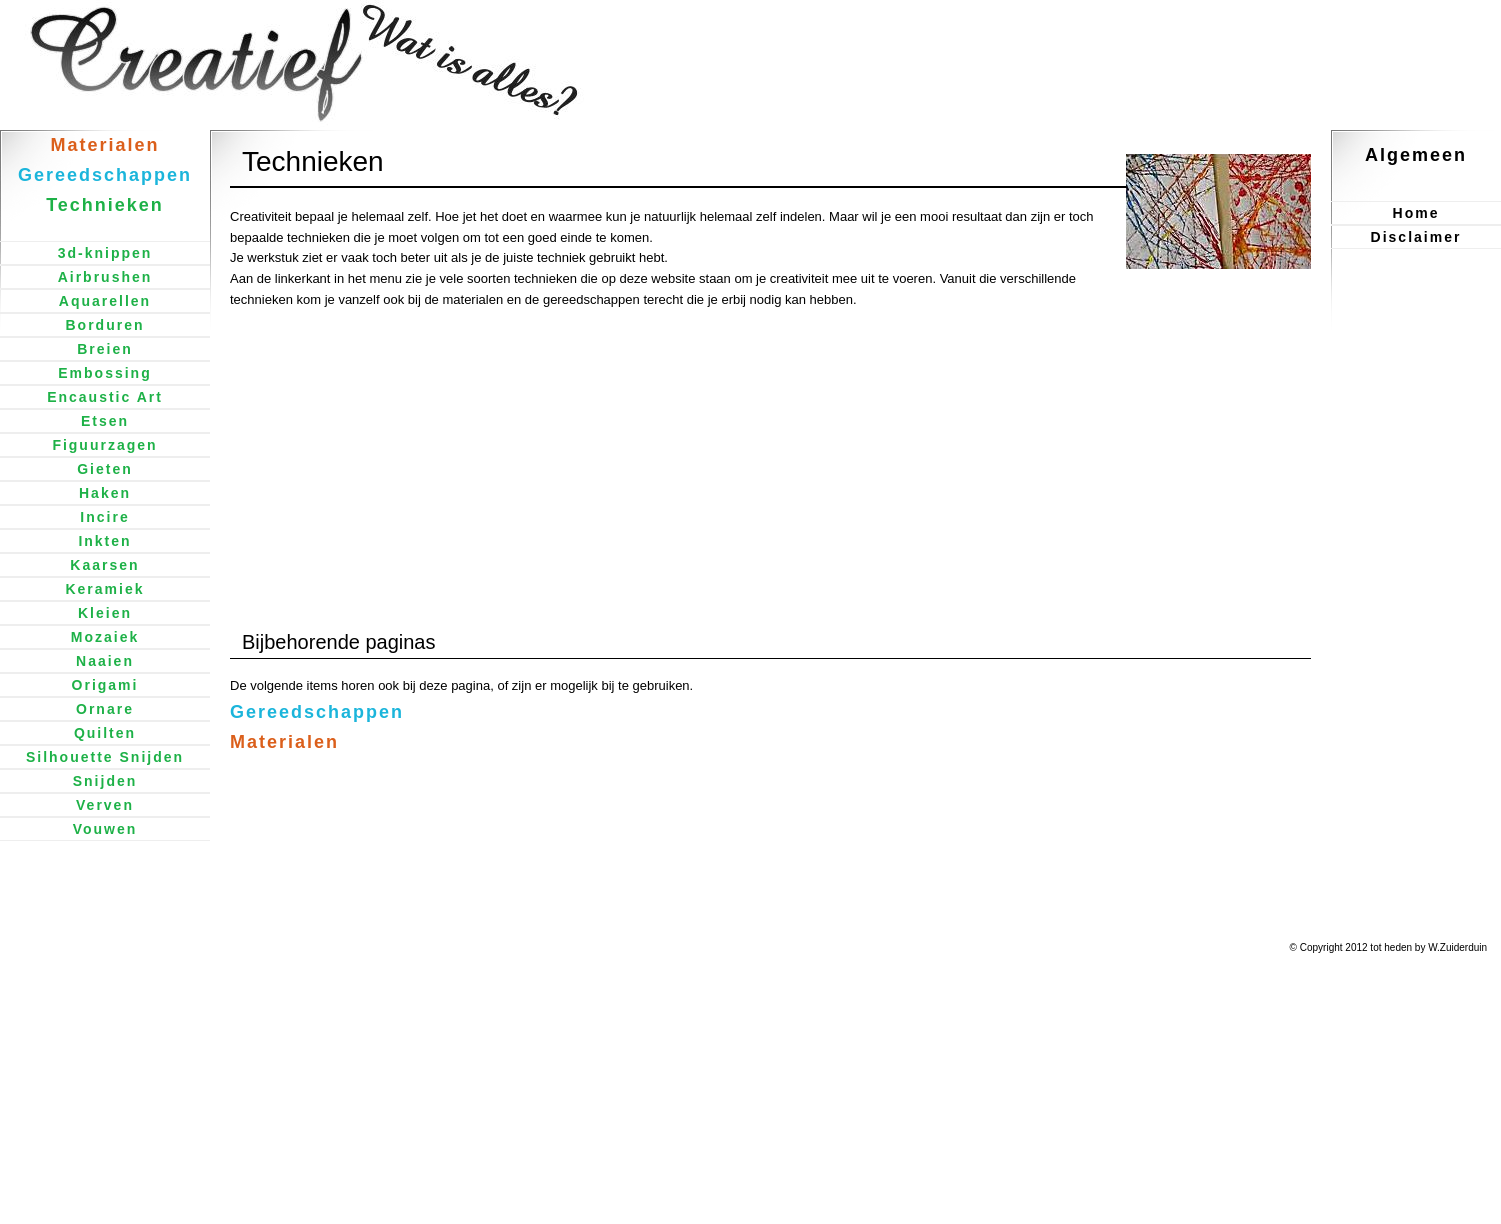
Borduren (105, 325)
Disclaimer (1416, 237)
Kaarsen (104, 565)
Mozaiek (105, 637)
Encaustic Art (105, 397)
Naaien (105, 661)
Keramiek (104, 589)
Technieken (105, 205)
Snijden (105, 781)
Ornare (105, 709)
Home (1416, 213)
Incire (104, 517)
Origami (105, 685)
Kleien (105, 613)
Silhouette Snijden (105, 757)
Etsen (105, 421)
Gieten (105, 469)
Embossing (104, 373)
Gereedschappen (317, 712)
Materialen (284, 742)
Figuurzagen (104, 445)
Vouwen (105, 829)
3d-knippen (105, 253)
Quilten (105, 733)
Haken (105, 493)
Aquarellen (105, 301)
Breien (105, 349)
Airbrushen (105, 277)
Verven (105, 805)
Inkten (104, 541)
